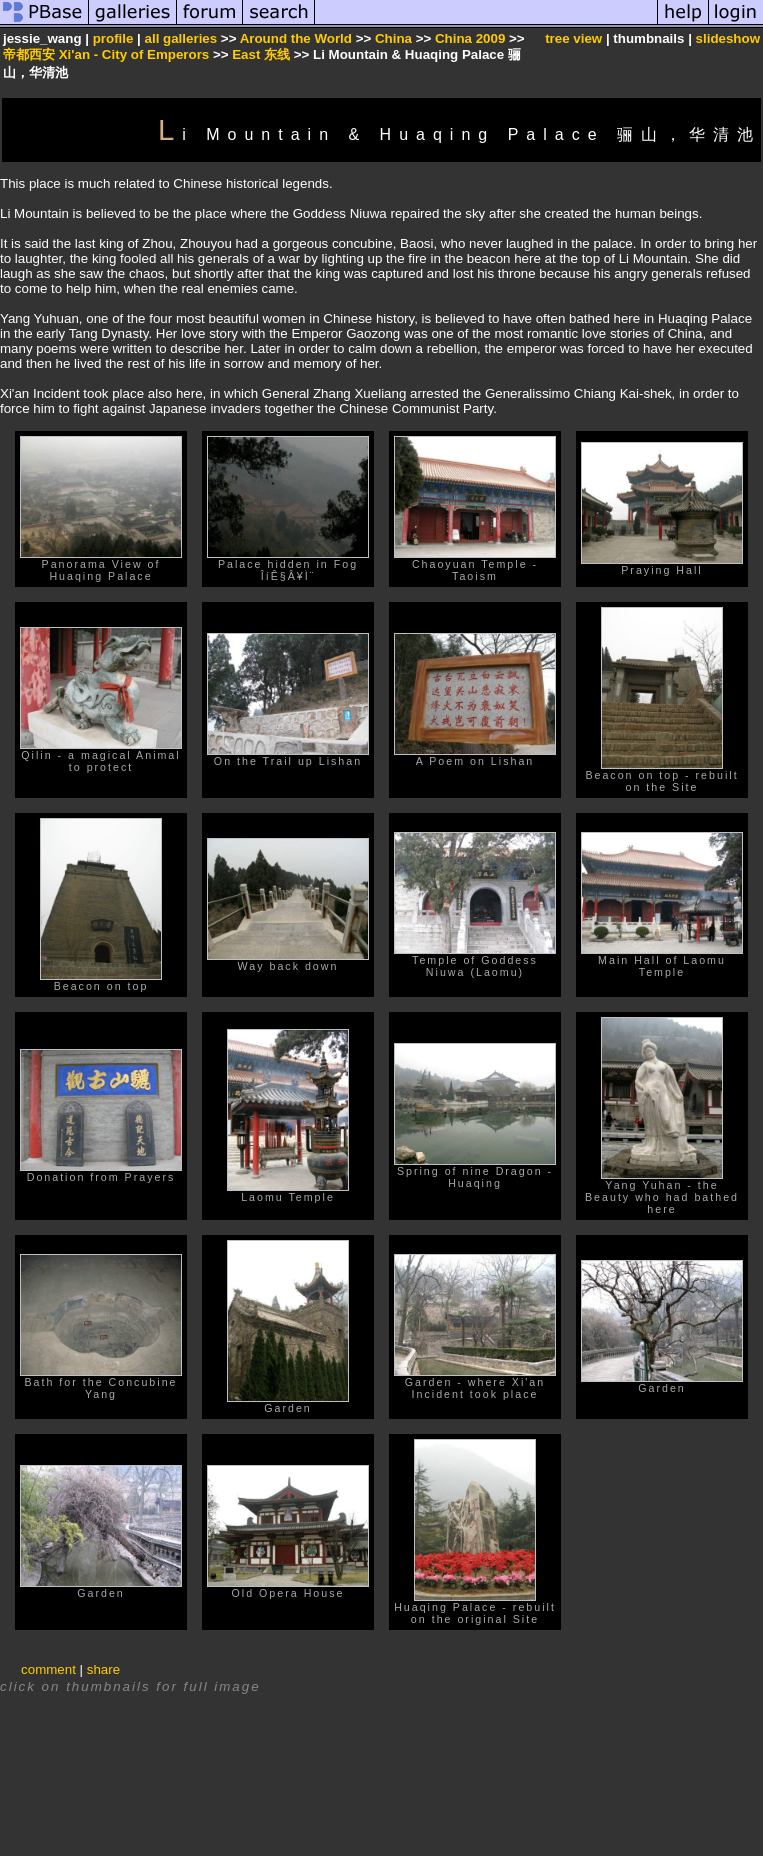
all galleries (181, 38)
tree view (573, 38)
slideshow (728, 38)
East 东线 (261, 54)
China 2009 (470, 38)
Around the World (296, 38)
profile (113, 38)
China (393, 38)
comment (48, 1669)
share (103, 1669)
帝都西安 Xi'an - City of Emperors (106, 54)
